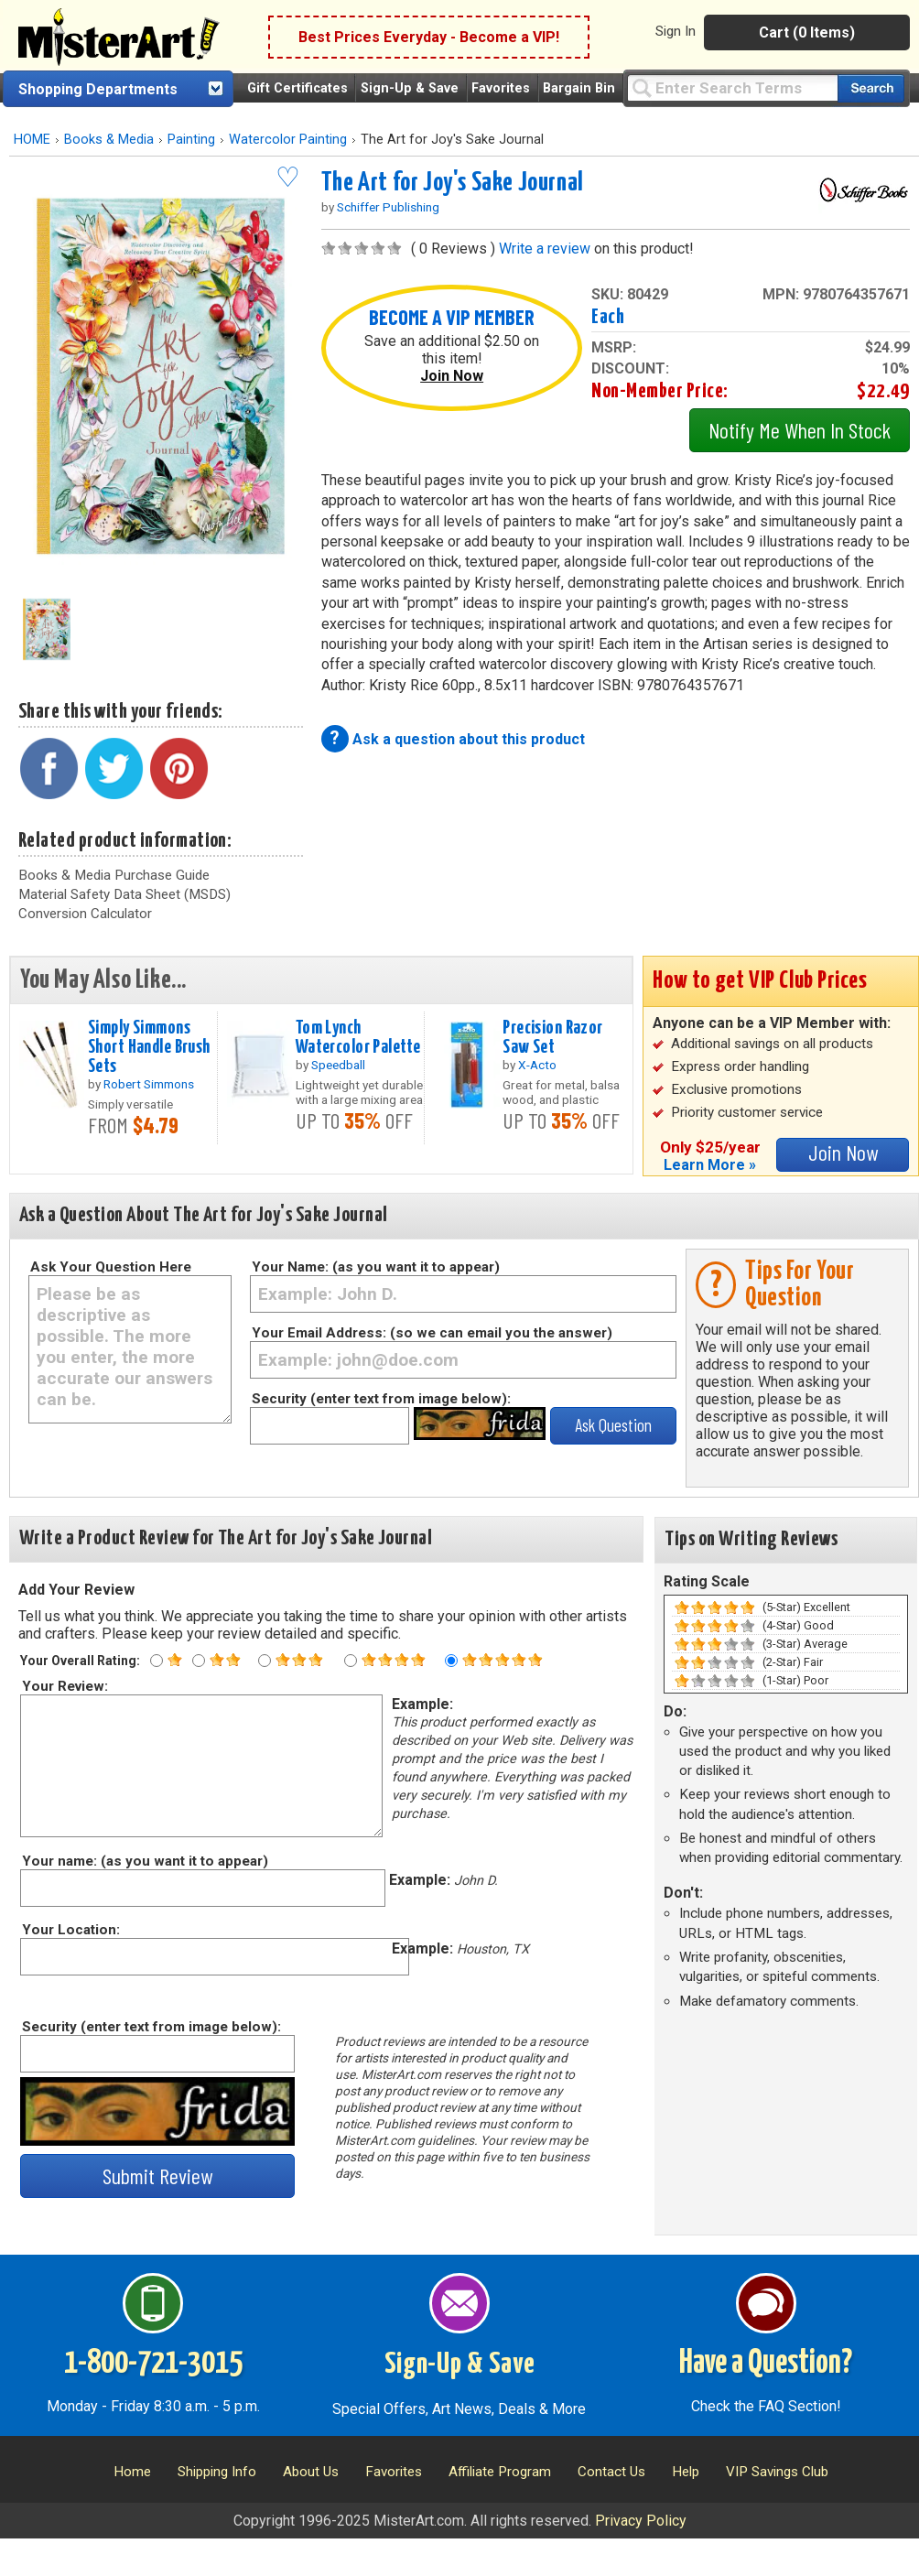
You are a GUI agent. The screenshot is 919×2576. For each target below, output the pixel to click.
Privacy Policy (641, 2520)
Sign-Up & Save (410, 88)
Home (132, 2471)
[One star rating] (156, 1660)
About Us (311, 2471)
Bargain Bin (579, 88)
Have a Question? (765, 2363)
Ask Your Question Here (110, 1267)
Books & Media (109, 139)
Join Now (451, 375)
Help (685, 2471)
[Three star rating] (264, 1660)
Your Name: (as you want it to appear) (376, 1267)
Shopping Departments (98, 89)
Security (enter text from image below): (381, 1399)
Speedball (338, 1064)
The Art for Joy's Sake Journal (452, 183)
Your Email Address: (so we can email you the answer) (432, 1333)
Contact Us (611, 2471)
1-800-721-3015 (153, 2363)
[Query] (732, 87)
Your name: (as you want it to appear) (144, 1861)
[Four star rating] (350, 1660)
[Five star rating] (451, 1660)
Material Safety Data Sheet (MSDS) (124, 894)
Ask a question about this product (468, 739)
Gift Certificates (297, 88)
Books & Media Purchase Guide (114, 875)
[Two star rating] (198, 1660)
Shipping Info (217, 2471)
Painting (191, 139)
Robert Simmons (148, 1084)
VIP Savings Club (777, 2471)
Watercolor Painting (288, 139)
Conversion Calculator (85, 913)
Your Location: (70, 1929)
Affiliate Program (500, 2471)
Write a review (544, 248)
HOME (32, 139)
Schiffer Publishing (388, 207)
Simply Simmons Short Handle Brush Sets (149, 1047)
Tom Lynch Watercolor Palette (358, 1037)
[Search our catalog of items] (871, 88)
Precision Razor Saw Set (552, 1037)
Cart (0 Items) (807, 32)
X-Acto (537, 1064)
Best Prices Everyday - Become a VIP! (428, 37)
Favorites (500, 88)
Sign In (675, 31)
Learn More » (710, 1165)
